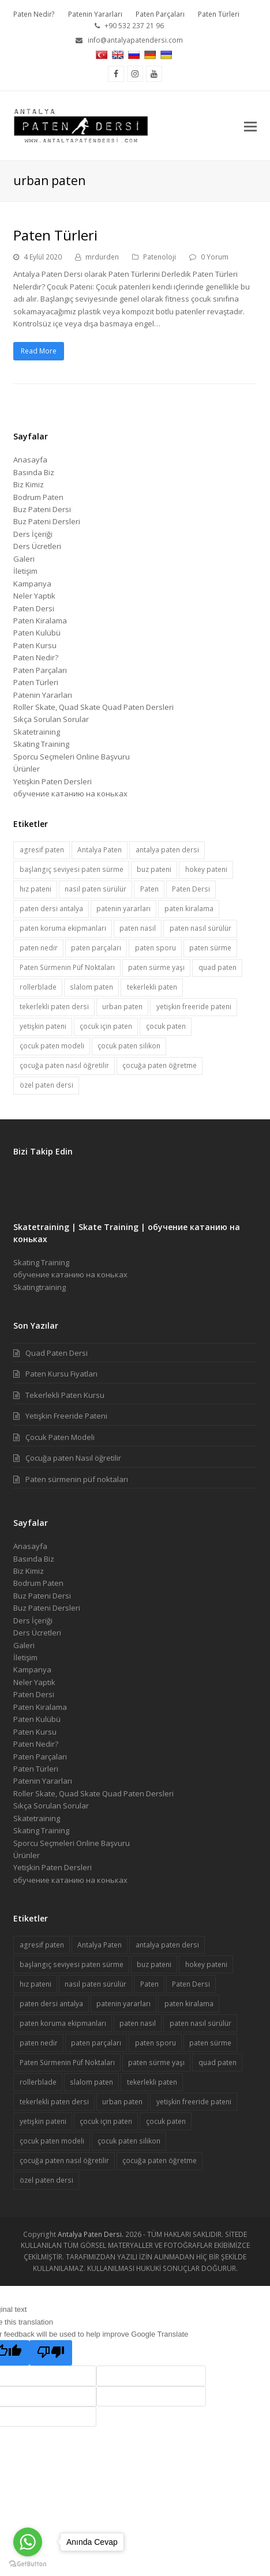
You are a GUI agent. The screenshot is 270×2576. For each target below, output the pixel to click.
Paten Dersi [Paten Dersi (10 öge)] (191, 889)
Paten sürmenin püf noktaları (76, 1479)
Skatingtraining (39, 1287)
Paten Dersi (33, 608)
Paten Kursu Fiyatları (61, 1373)
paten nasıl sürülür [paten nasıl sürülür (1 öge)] (200, 928)
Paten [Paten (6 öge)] (149, 889)
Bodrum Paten (38, 497)
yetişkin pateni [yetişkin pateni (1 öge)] (43, 1026)
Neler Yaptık (34, 596)
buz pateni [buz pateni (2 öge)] (154, 869)
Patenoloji (159, 257)
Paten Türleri (55, 235)
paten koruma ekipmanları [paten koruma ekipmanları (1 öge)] (63, 928)
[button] (250, 125)
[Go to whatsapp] (27, 2542)
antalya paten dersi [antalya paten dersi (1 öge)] (167, 850)
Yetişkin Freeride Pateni (66, 1416)
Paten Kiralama (40, 620)
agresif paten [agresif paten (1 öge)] (42, 850)
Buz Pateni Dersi (42, 509)
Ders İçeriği (32, 534)
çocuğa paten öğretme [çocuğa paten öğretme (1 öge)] (159, 1065)
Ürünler (26, 769)
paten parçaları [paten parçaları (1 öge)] (96, 948)
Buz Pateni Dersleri (46, 521)
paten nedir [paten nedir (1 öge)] (39, 948)
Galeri (24, 559)
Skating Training (41, 744)
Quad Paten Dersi (56, 1353)
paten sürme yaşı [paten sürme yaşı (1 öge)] (156, 967)
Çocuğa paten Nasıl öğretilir (73, 1458)
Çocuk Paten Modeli (60, 1437)
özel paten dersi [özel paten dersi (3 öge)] (46, 1085)
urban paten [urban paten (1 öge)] (122, 1006)
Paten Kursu (35, 645)
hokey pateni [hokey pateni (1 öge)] (206, 869)
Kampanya (32, 583)
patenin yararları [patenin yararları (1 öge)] (123, 908)
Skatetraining (36, 732)
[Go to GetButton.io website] (27, 2564)
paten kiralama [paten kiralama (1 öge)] (188, 908)
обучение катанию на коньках (70, 793)
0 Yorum (214, 257)
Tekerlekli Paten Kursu (64, 1395)
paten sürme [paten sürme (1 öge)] (210, 948)
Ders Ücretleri (37, 546)
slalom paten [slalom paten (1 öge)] (91, 987)
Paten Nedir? (35, 657)
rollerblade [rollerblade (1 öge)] (38, 987)
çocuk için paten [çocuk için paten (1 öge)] (106, 1026)
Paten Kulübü (37, 632)
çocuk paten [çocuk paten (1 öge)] (166, 1026)
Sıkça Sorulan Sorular (51, 719)
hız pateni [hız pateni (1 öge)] (35, 889)
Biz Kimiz (28, 484)
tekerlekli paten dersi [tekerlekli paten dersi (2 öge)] (54, 1006)
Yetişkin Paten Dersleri (52, 781)
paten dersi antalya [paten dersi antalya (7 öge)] (51, 908)
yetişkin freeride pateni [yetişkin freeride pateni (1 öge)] (193, 1006)
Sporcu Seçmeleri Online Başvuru (71, 756)
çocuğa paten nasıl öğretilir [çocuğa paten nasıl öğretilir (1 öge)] (64, 1065)
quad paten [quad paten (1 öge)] (217, 967)
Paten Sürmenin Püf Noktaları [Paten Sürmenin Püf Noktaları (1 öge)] (67, 967)
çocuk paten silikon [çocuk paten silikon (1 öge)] (128, 1046)
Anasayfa (30, 459)
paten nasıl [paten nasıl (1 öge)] (137, 928)
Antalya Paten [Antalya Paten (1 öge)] (99, 850)
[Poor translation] (50, 2353)
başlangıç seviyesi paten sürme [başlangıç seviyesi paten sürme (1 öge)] (71, 869)
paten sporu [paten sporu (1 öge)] (155, 948)
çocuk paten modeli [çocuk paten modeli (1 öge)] (52, 1046)
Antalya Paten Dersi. (90, 2234)
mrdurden (102, 257)
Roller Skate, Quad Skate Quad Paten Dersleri (93, 707)
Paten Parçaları (40, 670)
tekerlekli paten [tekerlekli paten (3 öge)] (152, 987)
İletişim (25, 571)
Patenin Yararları (42, 695)
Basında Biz (33, 472)
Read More (39, 351)
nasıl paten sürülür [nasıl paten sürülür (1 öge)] (95, 889)
